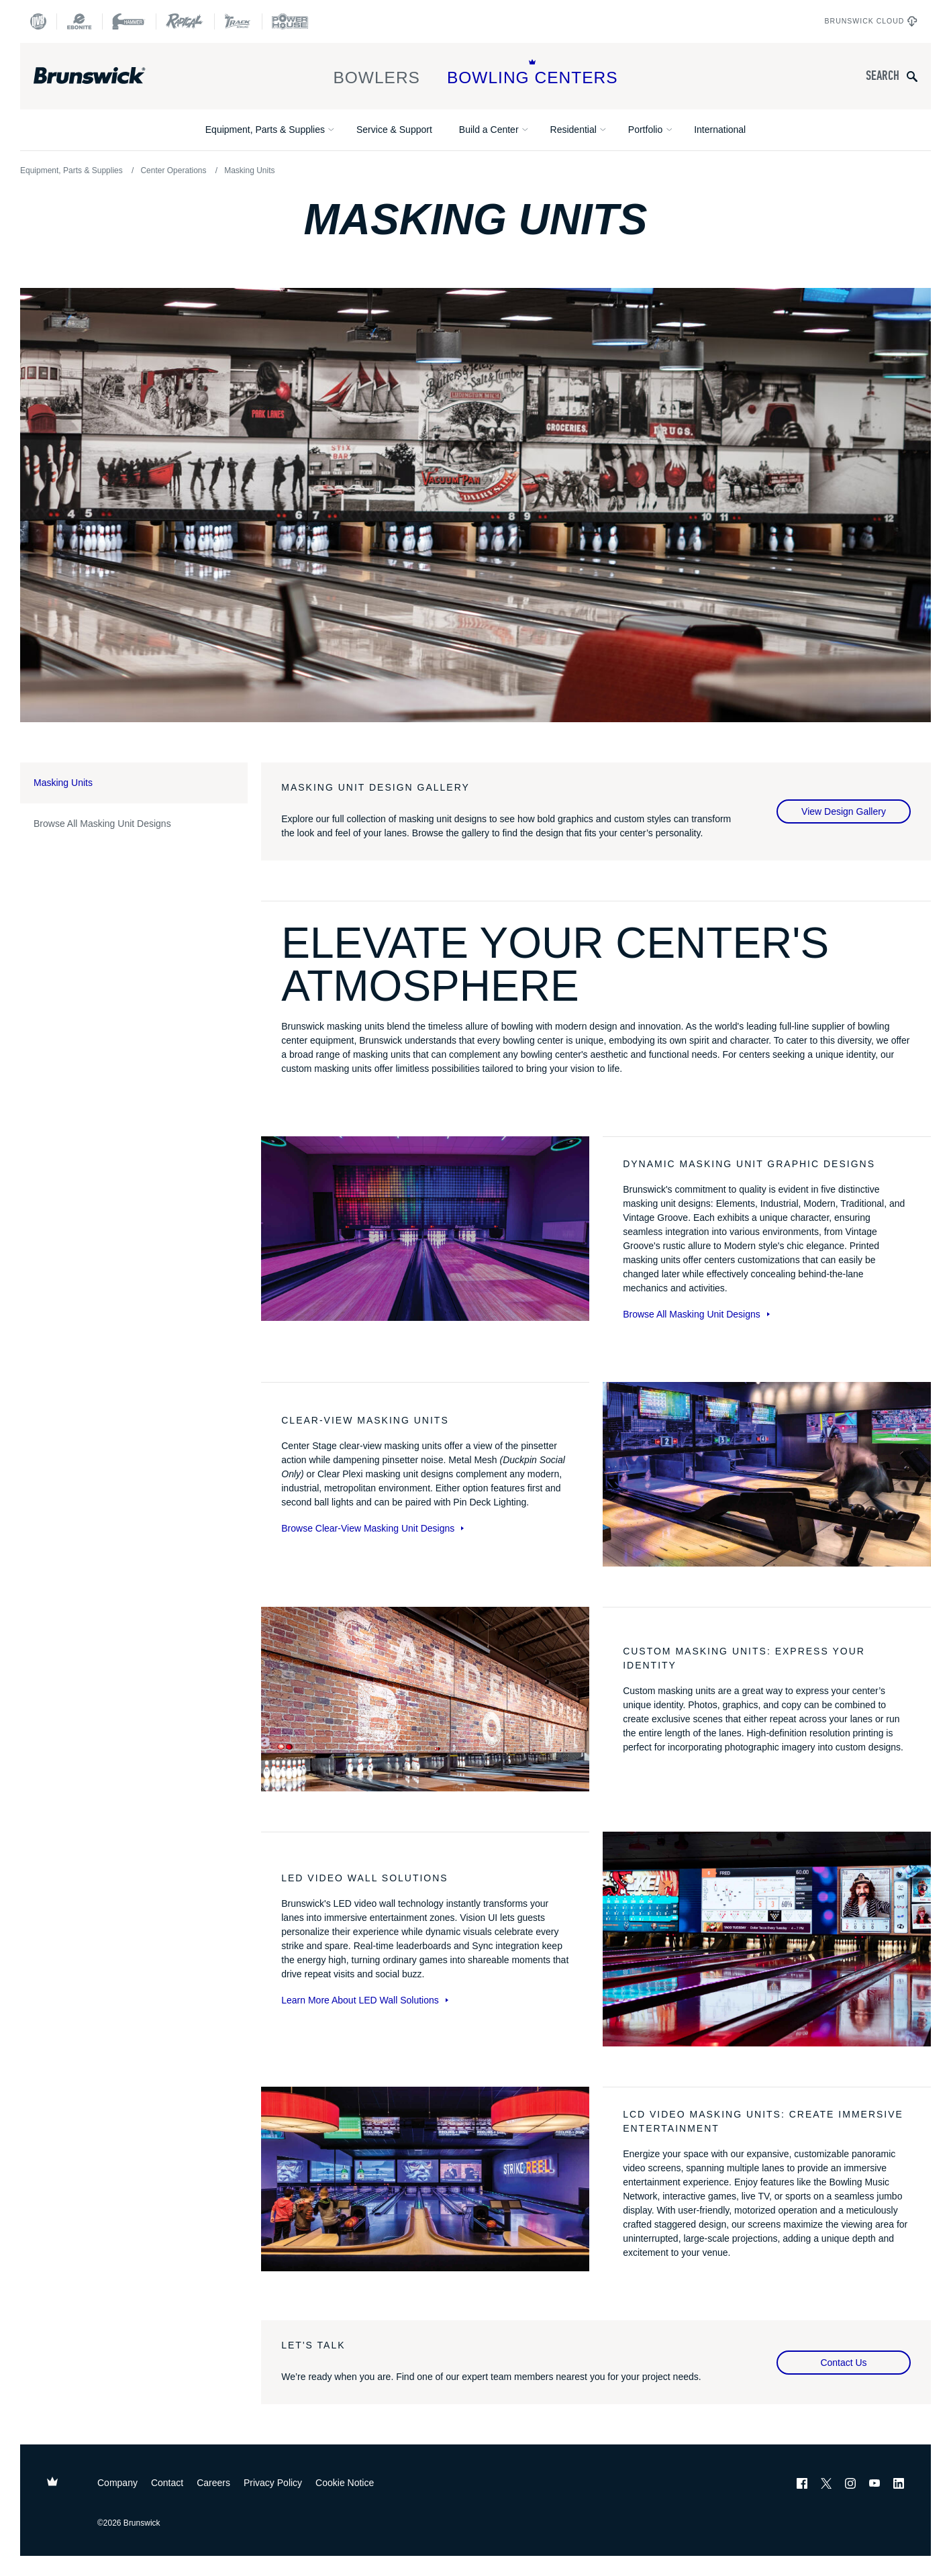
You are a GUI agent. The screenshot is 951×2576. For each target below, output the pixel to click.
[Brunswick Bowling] (109, 76)
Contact (167, 2482)
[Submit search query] (912, 76)
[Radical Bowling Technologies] (185, 21)
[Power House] (290, 21)
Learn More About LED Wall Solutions (364, 2000)
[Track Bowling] (238, 21)
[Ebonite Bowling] (79, 21)
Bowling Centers (532, 73)
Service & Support (394, 129)
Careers (213, 2482)
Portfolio (645, 129)
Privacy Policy (273, 2482)
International (720, 129)
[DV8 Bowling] (38, 21)
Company (117, 2482)
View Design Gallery (843, 811)
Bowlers (376, 73)
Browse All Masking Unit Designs (102, 823)
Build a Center (489, 129)
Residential (573, 129)
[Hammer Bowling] (129, 21)
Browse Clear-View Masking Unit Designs (372, 1528)
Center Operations (173, 170)
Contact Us (843, 2362)
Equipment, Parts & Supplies (265, 129)
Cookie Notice (344, 2482)
